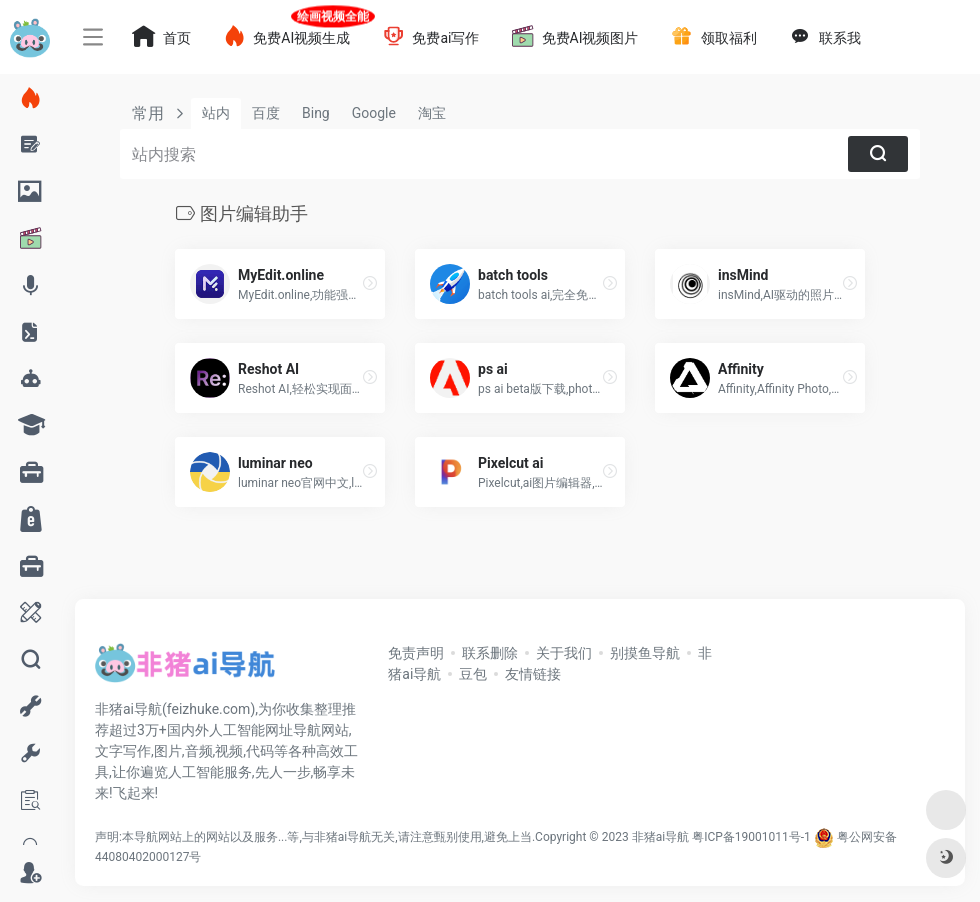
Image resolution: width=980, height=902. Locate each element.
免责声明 (416, 653)
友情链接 (533, 674)
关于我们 (564, 653)
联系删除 (490, 653)
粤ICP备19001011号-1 (751, 837)
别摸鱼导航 (645, 653)
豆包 (473, 674)
